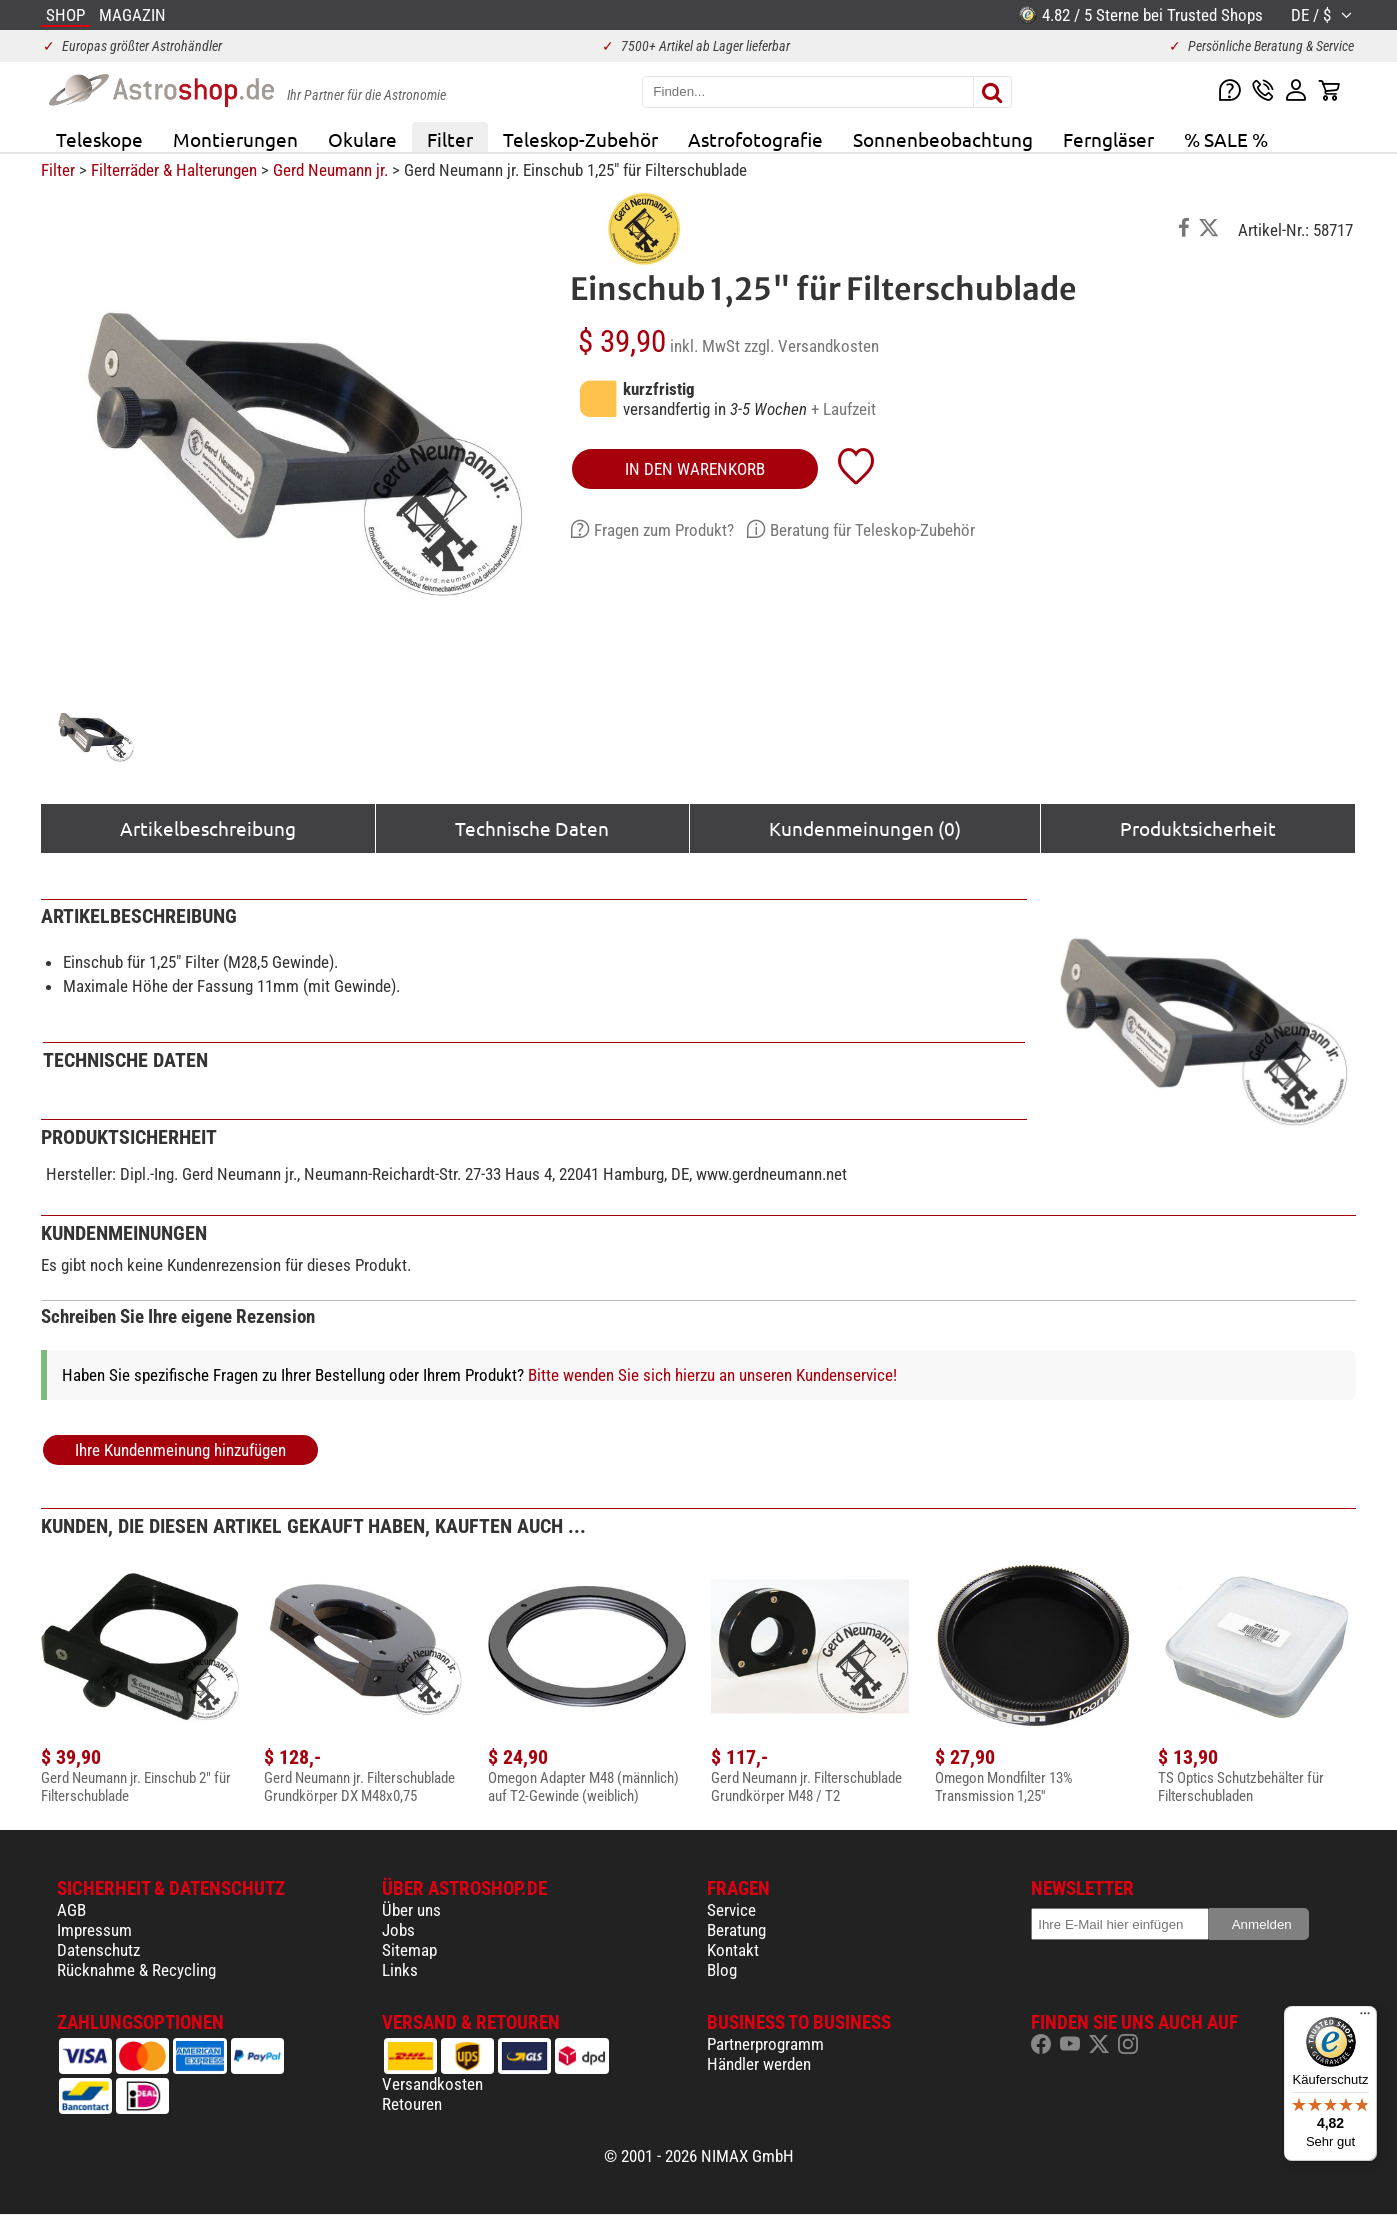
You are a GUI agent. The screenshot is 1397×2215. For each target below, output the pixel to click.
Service (731, 1910)
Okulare (362, 139)
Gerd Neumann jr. (330, 170)
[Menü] (1365, 2018)
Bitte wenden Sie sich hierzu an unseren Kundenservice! (712, 1375)
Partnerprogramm (765, 2044)
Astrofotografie (755, 139)
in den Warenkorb (695, 469)
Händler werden (759, 2064)
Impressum (94, 1930)
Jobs (398, 1930)
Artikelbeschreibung (208, 828)
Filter (450, 139)
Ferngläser (1108, 139)
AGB (71, 1910)
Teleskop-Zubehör (580, 139)
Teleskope (99, 139)
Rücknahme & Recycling (136, 1970)
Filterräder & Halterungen (174, 170)
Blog (722, 1970)
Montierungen (235, 139)
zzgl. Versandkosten (811, 346)
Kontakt (733, 1950)
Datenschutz (98, 1950)
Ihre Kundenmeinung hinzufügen (180, 1450)
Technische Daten (532, 828)
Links (400, 1970)
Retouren (412, 2104)
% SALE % (1226, 139)
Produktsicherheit (1198, 828)
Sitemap (409, 1950)
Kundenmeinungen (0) (865, 828)
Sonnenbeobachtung (943, 139)
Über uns (411, 1910)
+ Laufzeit (843, 409)
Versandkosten (432, 2084)
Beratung (736, 1930)
